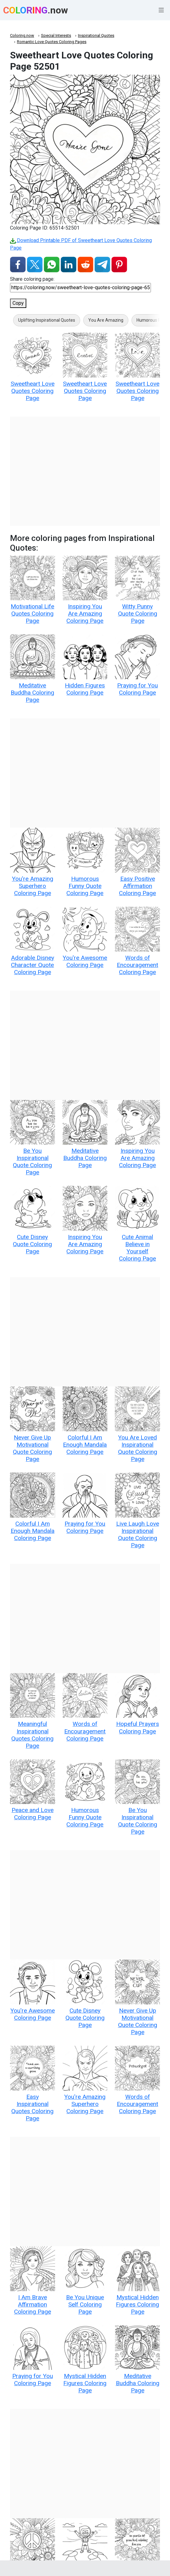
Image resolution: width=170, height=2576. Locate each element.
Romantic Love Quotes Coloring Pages (51, 41)
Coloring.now (22, 35)
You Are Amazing (105, 320)
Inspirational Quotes (96, 35)
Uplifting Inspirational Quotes (46, 320)
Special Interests (56, 35)
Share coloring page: (32, 279)
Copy (18, 303)
